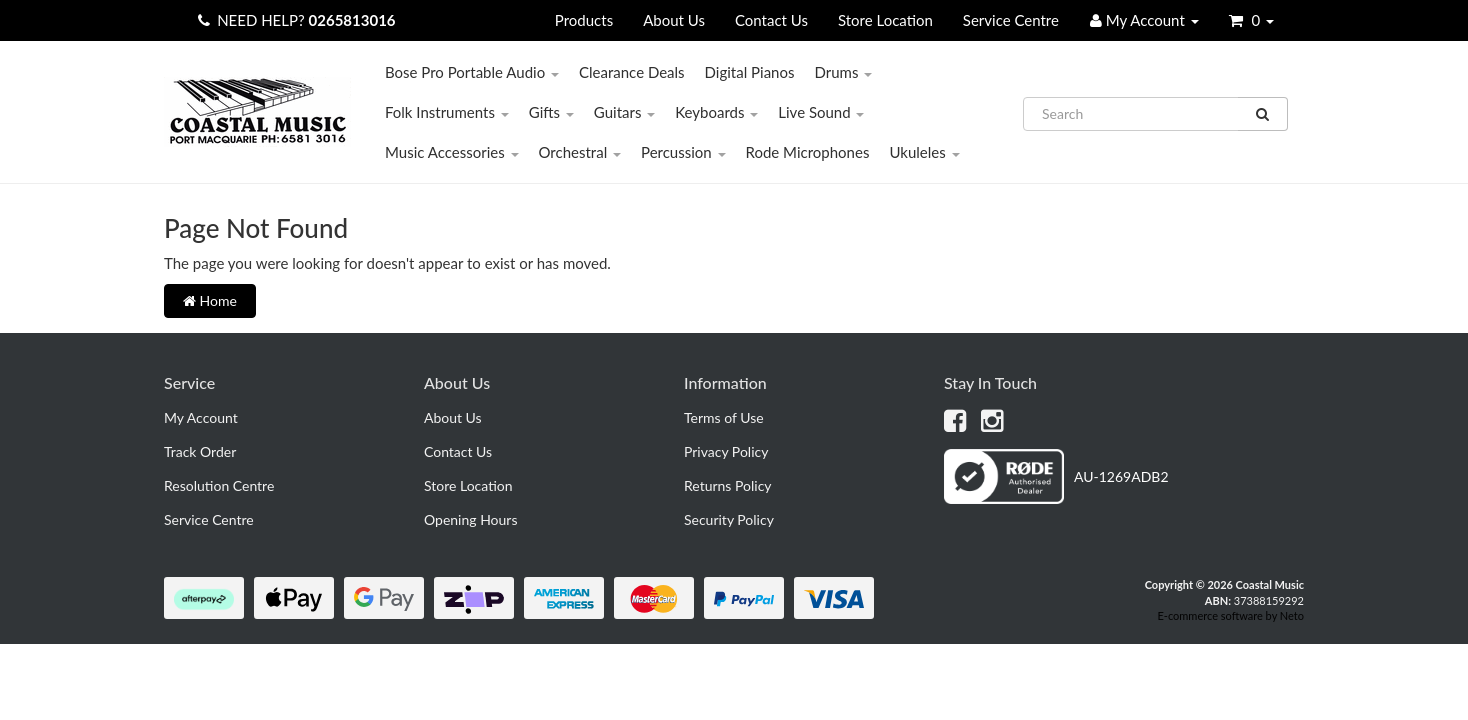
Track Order (200, 451)
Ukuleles (924, 152)
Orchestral (580, 152)
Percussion (683, 152)
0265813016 (352, 20)
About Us (674, 20)
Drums (843, 72)
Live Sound (821, 112)
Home (210, 300)
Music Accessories (452, 152)
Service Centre (1011, 20)
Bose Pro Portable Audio (472, 72)
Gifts (551, 112)
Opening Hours (471, 519)
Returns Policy (728, 485)
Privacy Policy (726, 451)
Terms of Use (724, 417)
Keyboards (716, 112)
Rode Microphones (808, 152)
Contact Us (771, 20)
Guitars (624, 112)
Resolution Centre (219, 485)
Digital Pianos (750, 72)
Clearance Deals (632, 72)
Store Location (885, 20)
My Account (201, 417)
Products (584, 20)
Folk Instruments (447, 112)
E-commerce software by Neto (1230, 615)
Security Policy (729, 519)
